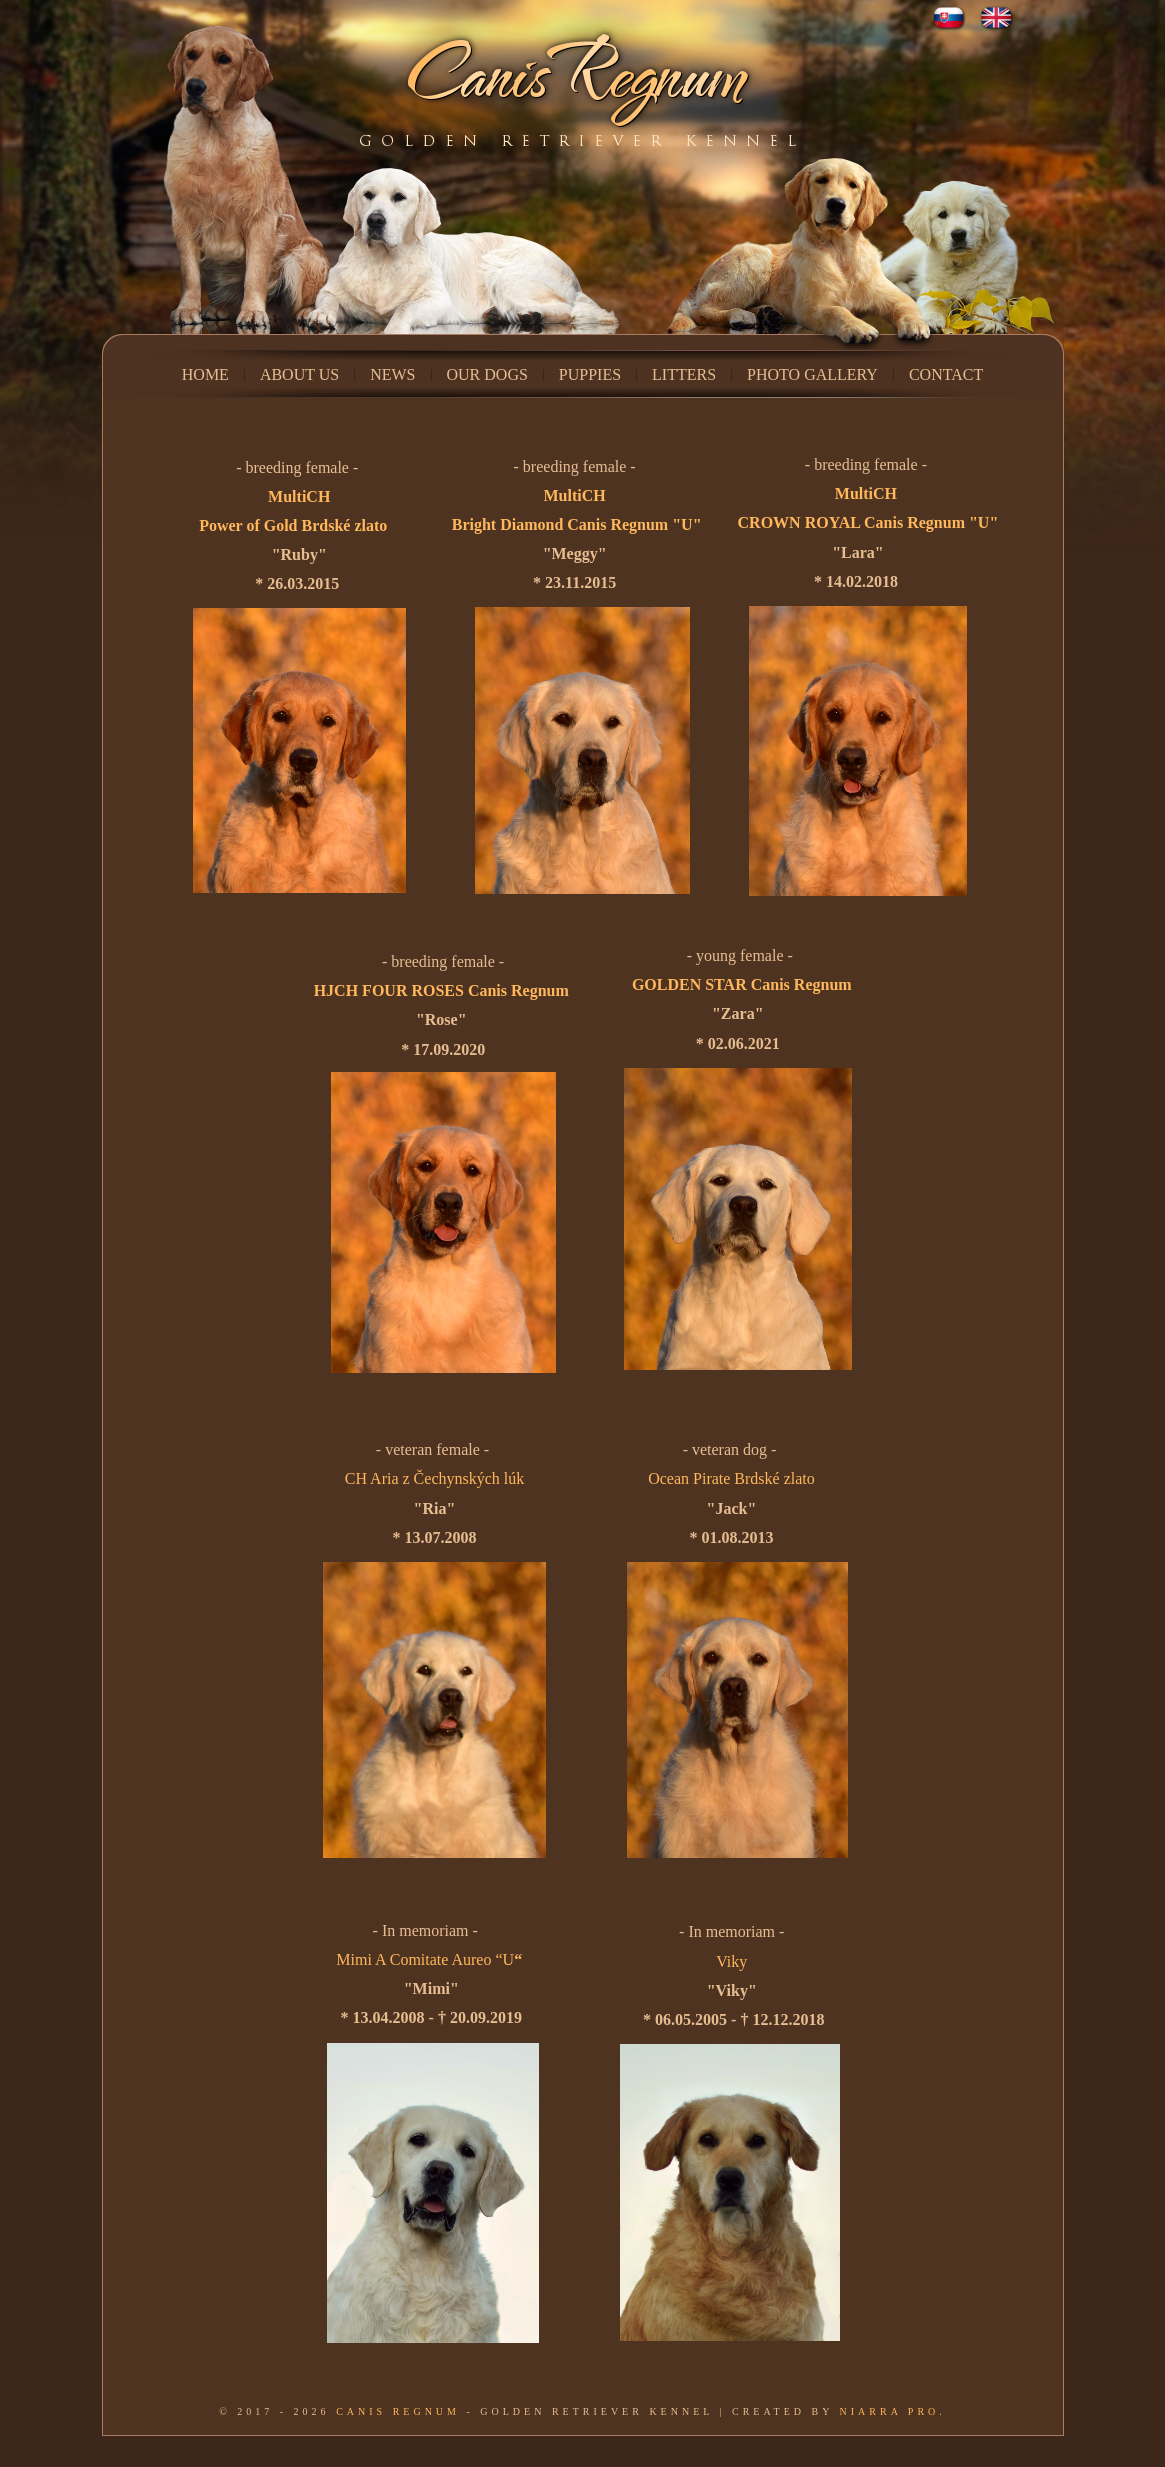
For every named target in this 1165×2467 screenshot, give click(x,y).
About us (299, 374)
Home (205, 374)
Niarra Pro (890, 2411)
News (392, 374)
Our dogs (487, 374)
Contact (946, 374)
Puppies (590, 374)
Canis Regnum (398, 2411)
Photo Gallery (812, 374)
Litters (684, 374)
